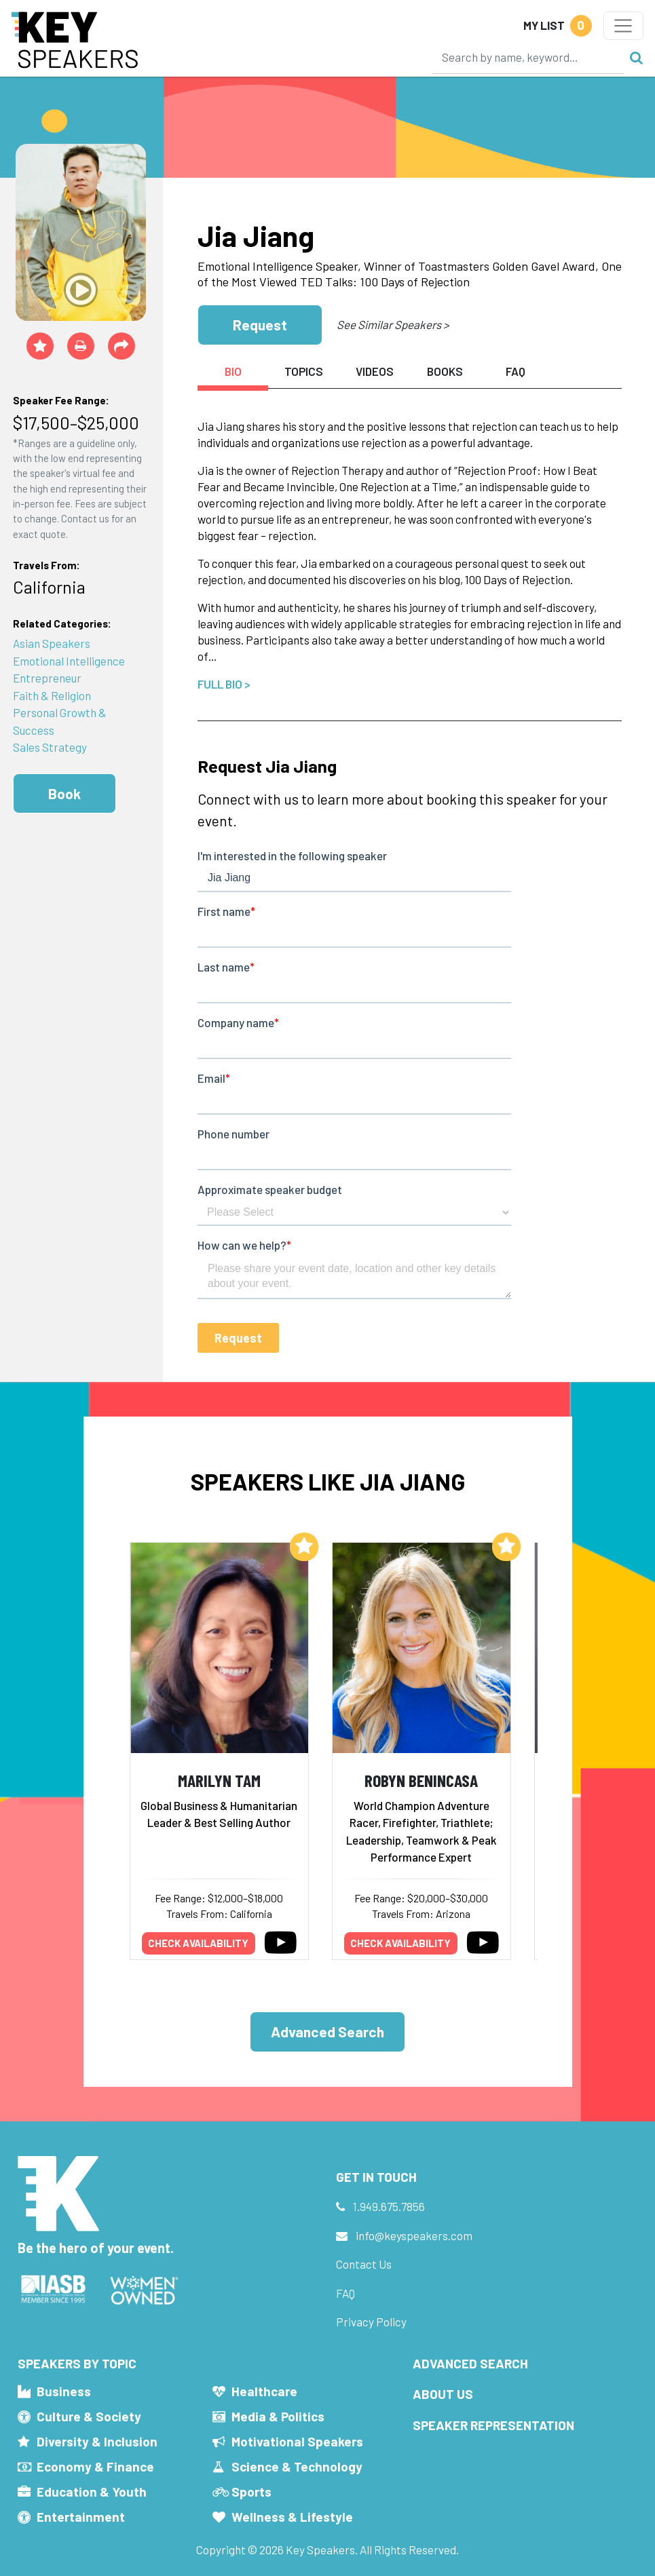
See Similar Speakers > (393, 324)
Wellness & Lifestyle (292, 2516)
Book (64, 793)
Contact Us (364, 2264)
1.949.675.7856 (389, 2206)
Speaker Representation (493, 2425)
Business (64, 2391)
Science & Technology (296, 2466)
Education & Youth (92, 2491)
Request (260, 324)
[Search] (528, 57)
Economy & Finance (95, 2466)
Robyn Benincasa (421, 1779)
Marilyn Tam (219, 1779)
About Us (443, 2394)
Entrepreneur (47, 678)
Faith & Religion (52, 695)
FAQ (345, 2293)
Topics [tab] (303, 371)
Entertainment (81, 2516)
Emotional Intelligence (69, 661)
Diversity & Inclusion (97, 2441)
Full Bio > (224, 684)
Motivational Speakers (297, 2441)
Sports (251, 2491)
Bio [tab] (233, 371)
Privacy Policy (371, 2321)
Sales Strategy (50, 747)
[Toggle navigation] (623, 26)
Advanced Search (327, 2031)
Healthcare (264, 2391)
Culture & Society (89, 2416)
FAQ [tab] (515, 371)
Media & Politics (277, 2416)
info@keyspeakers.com (414, 2235)
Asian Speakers (51, 643)
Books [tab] (445, 371)
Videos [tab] (375, 371)
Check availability (198, 1943)
